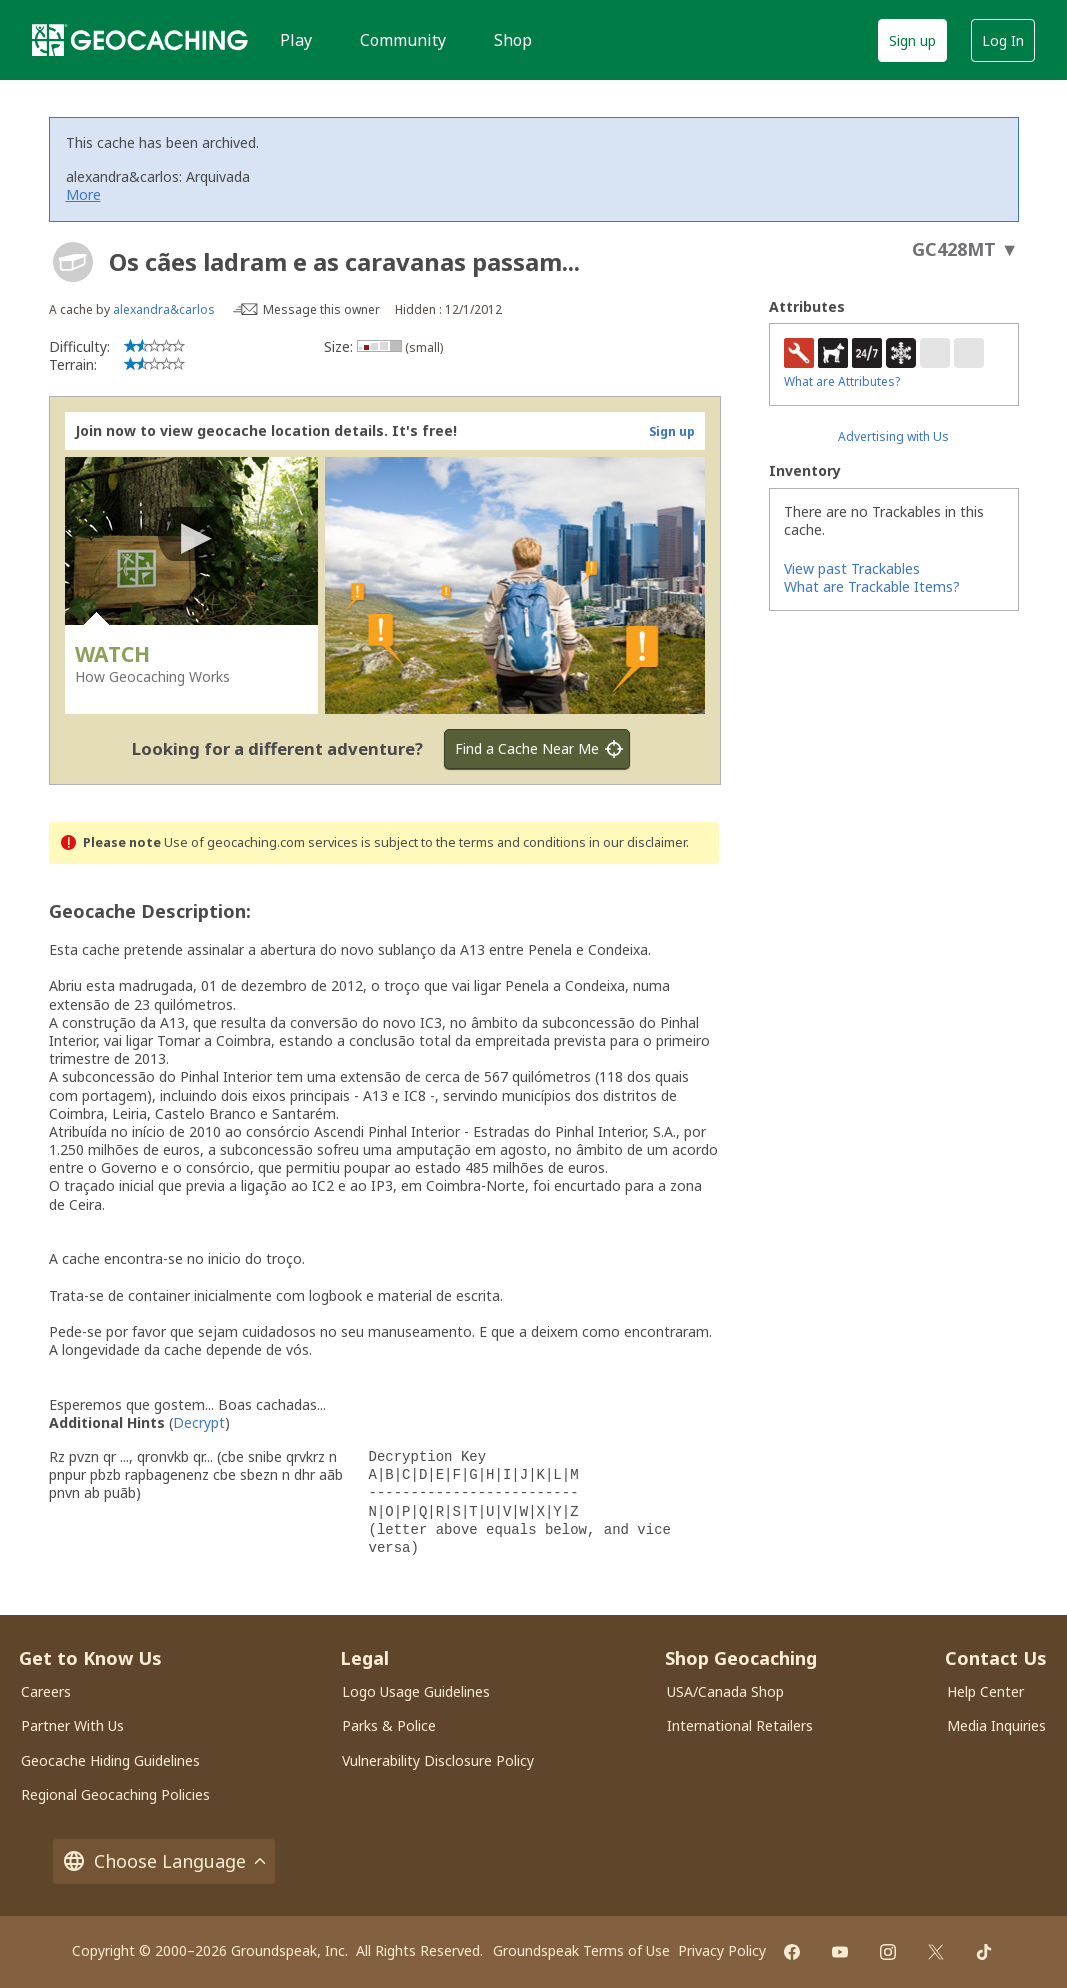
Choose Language (164, 1861)
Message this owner (321, 309)
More (83, 194)
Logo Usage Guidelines (416, 1691)
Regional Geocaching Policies (115, 1794)
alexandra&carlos (164, 309)
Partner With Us (72, 1725)
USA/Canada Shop (725, 1691)
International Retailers (740, 1725)
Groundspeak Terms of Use (581, 1950)
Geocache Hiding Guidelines (110, 1760)
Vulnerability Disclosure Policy (438, 1760)
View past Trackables (852, 568)
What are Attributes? (842, 381)
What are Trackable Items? (872, 586)
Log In (1003, 40)
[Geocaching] (140, 40)
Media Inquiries (996, 1725)
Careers (46, 1691)
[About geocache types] (73, 262)
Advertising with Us (893, 436)
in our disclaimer (637, 842)
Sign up (912, 40)
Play (296, 40)
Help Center (985, 1691)
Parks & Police (389, 1725)
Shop (513, 40)
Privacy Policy (722, 1950)
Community (403, 40)
